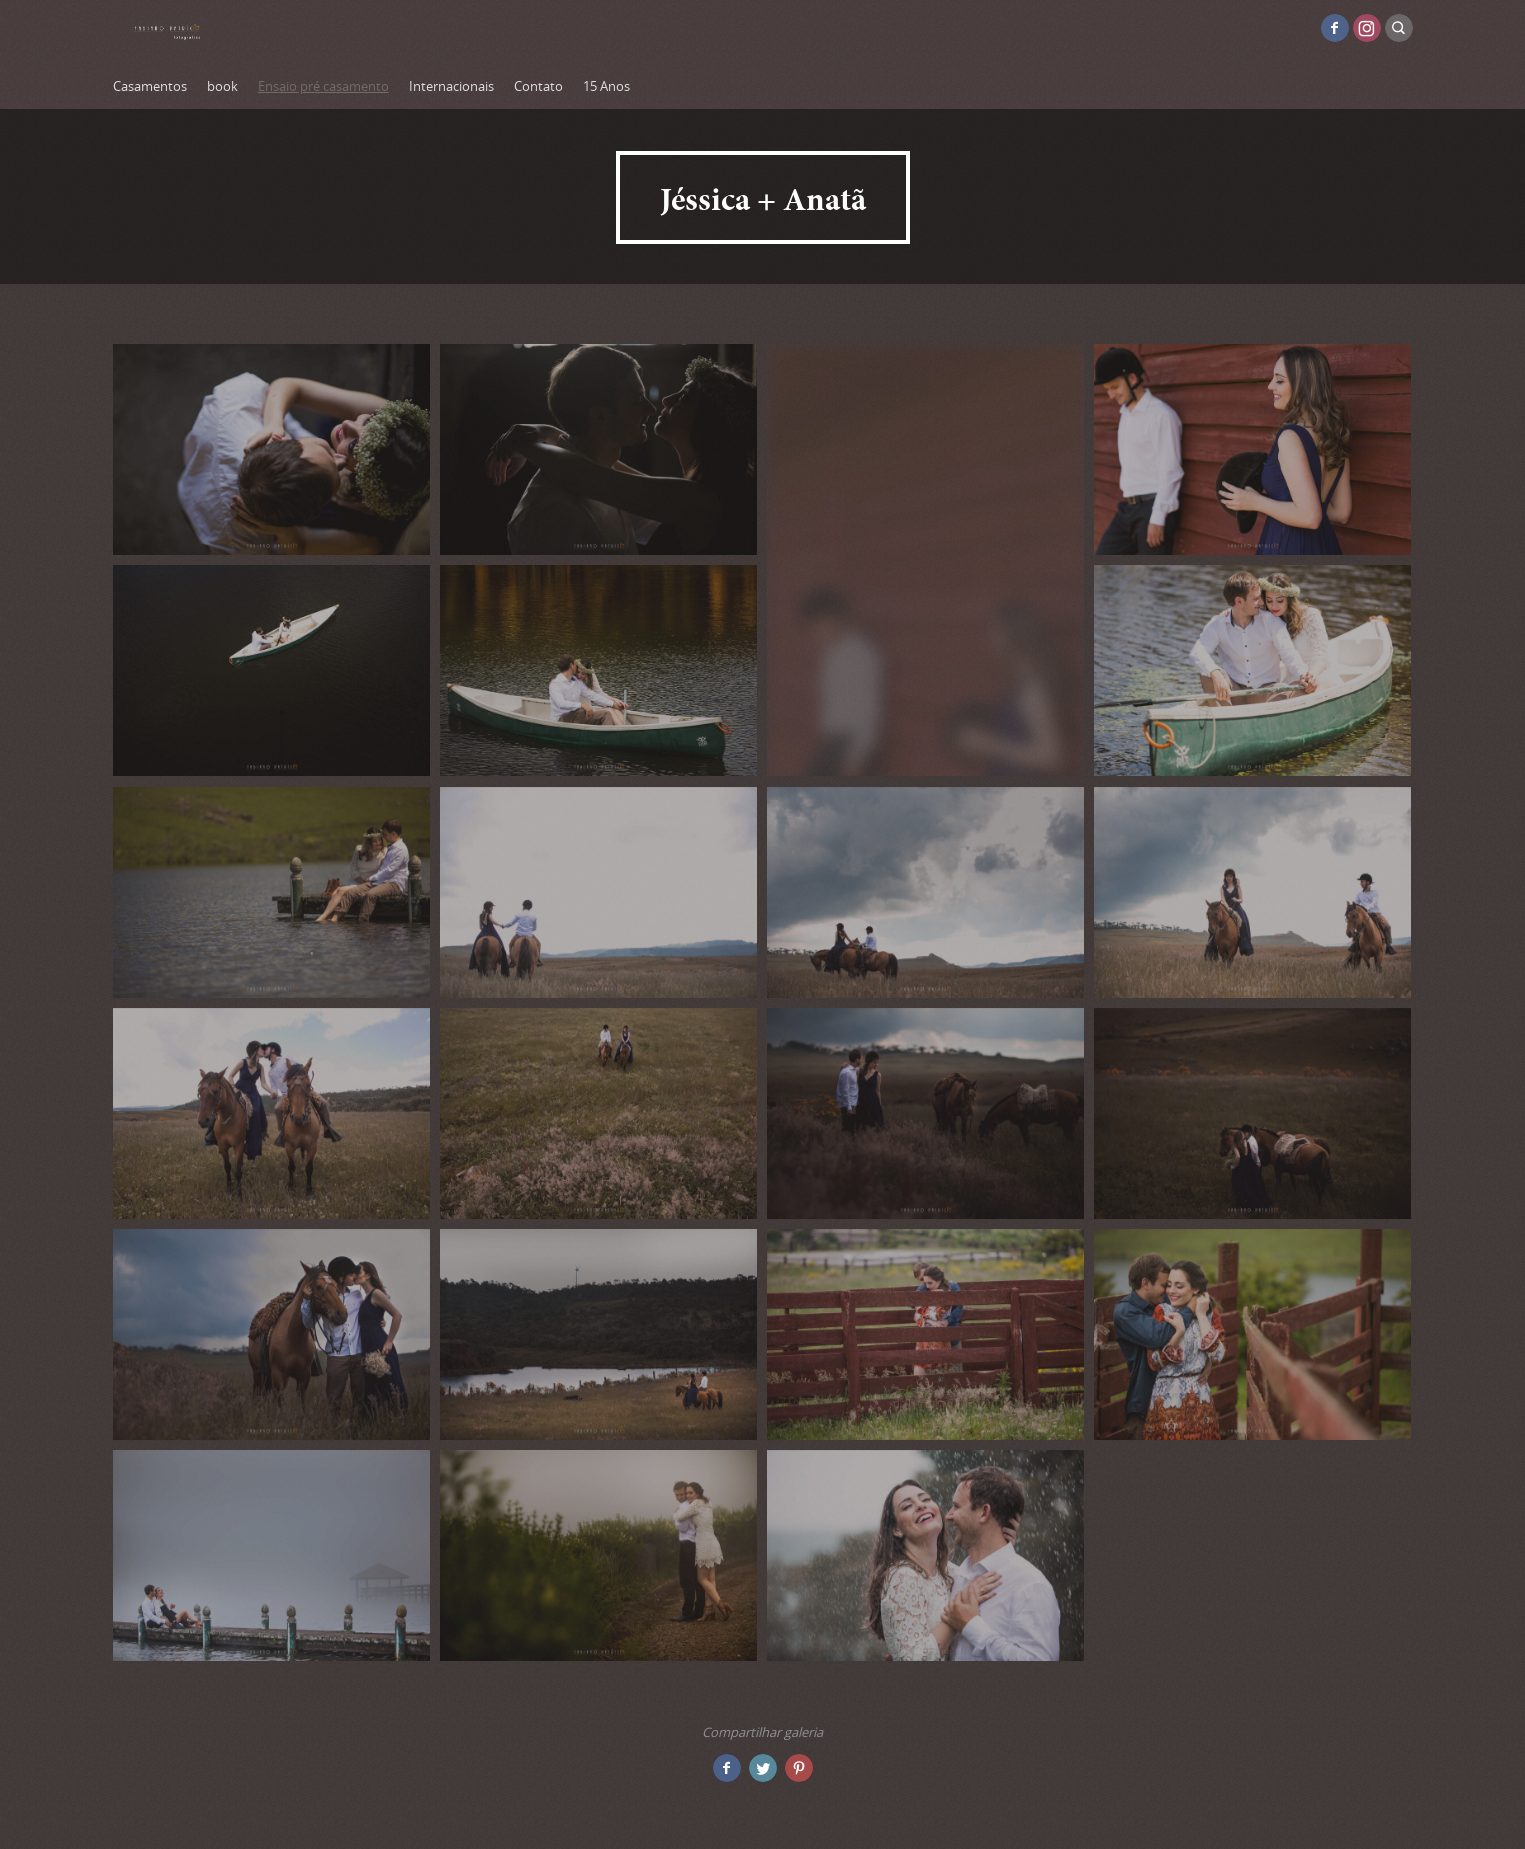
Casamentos (150, 86)
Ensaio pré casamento (323, 86)
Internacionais (451, 86)
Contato (538, 86)
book (222, 86)
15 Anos (606, 86)
